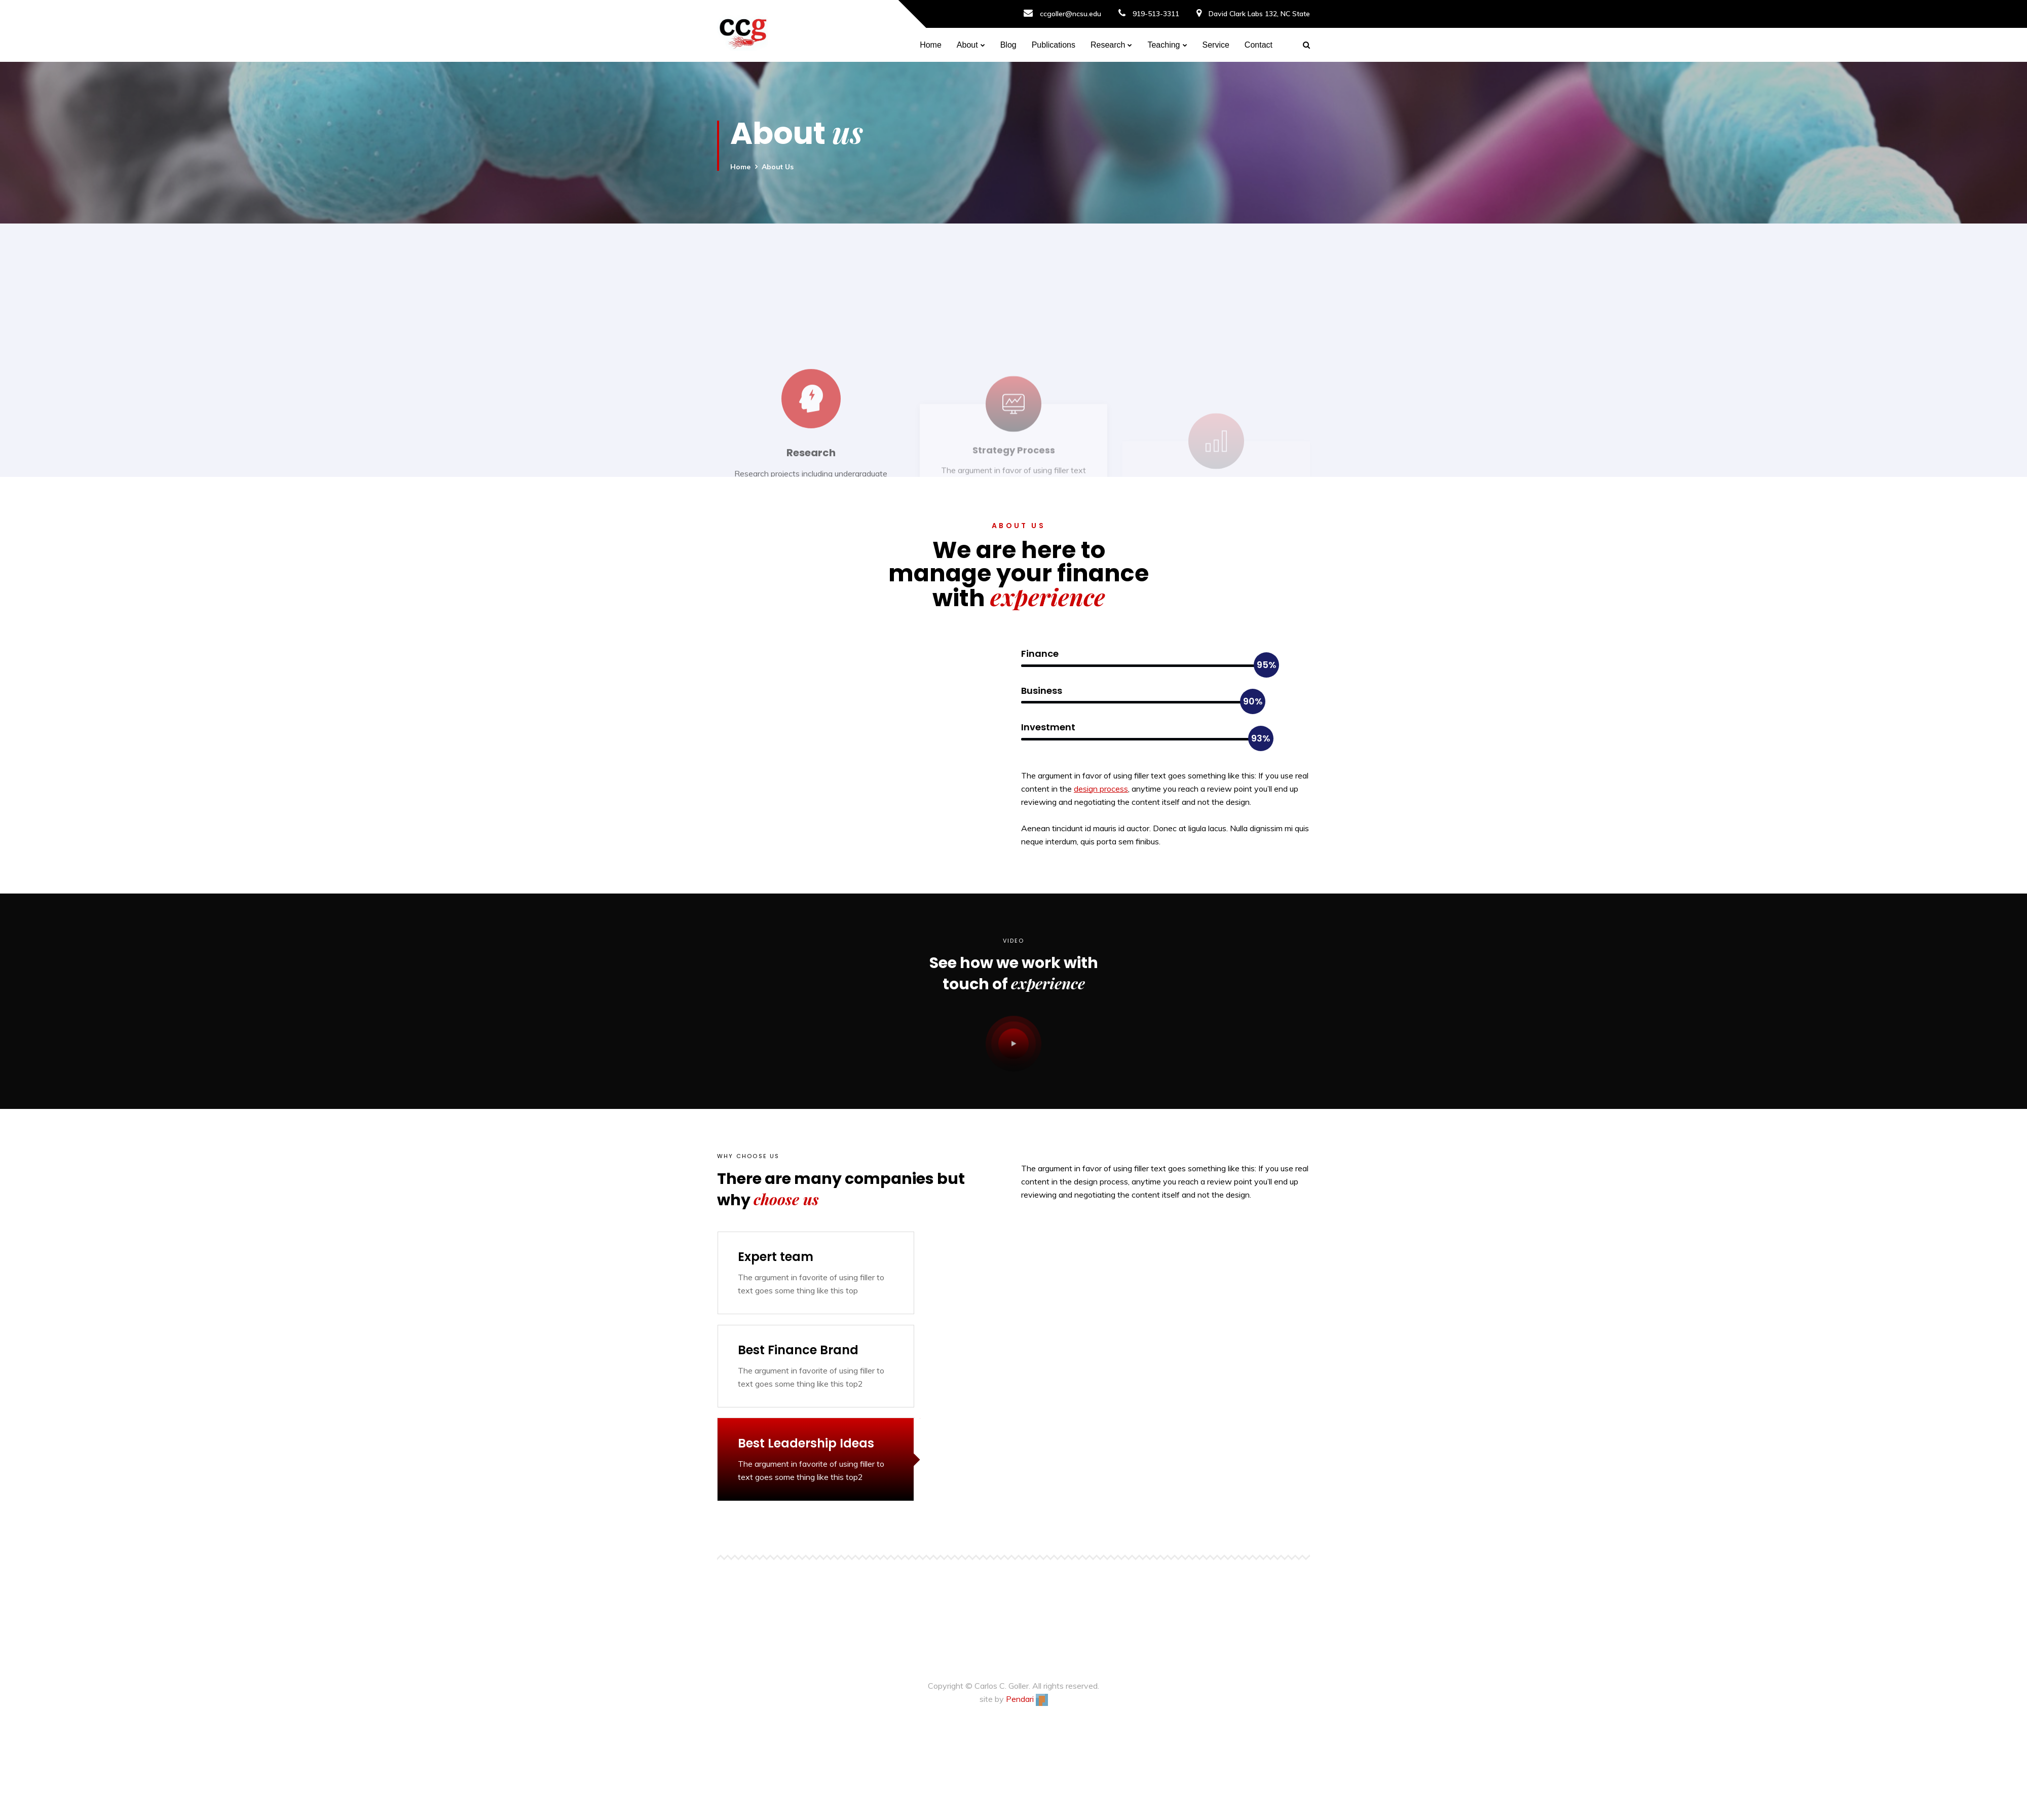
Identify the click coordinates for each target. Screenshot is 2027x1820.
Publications (1053, 45)
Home (931, 45)
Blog (1008, 45)
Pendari (1027, 1699)
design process (1101, 789)
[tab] (816, 1273)
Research (1108, 45)
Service (1216, 45)
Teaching (1163, 45)
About (967, 45)
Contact (1258, 45)
